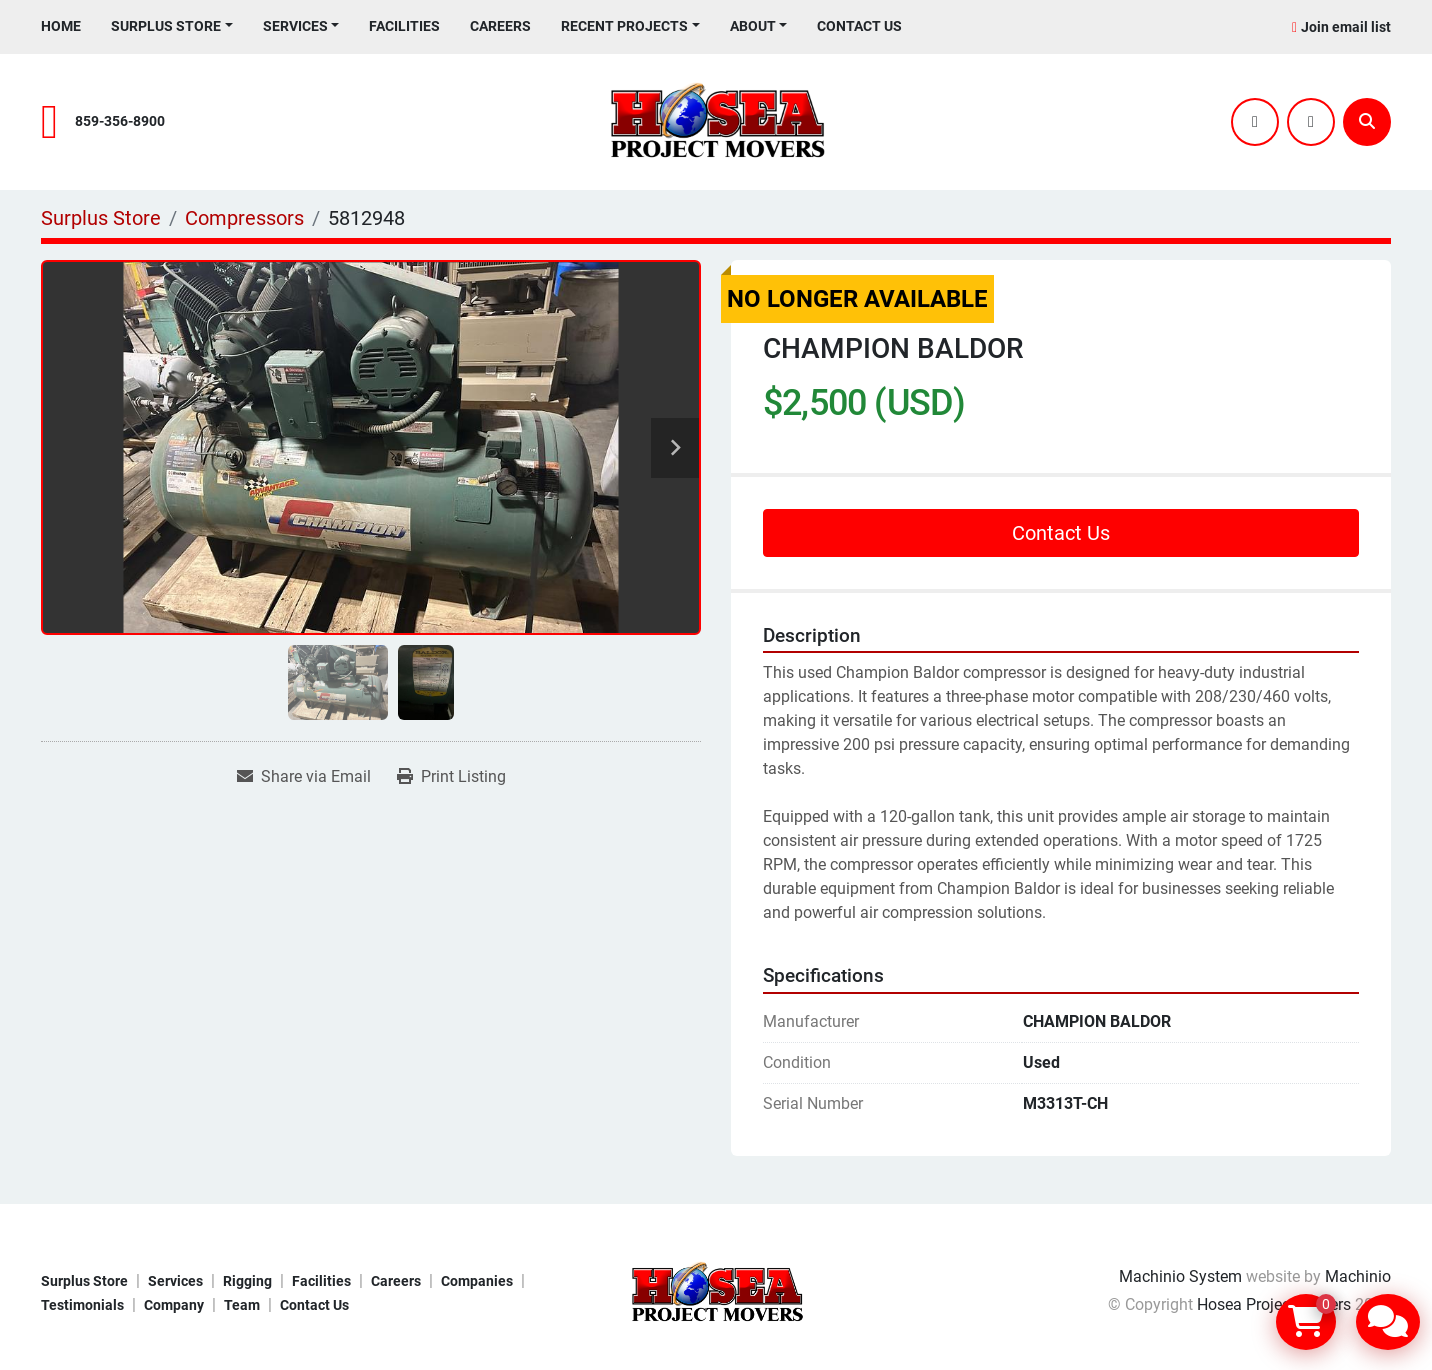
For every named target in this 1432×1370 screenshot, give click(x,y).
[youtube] (1311, 122)
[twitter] (1255, 122)
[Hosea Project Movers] (716, 1291)
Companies (477, 1281)
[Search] (1367, 122)
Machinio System (1180, 1276)
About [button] (753, 26)
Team (242, 1305)
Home (61, 26)
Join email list (1346, 27)
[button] (172, 26)
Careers (500, 26)
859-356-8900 (120, 121)
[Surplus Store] (101, 218)
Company (174, 1305)
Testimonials (82, 1305)
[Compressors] (244, 218)
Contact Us (859, 26)
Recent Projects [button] (624, 26)
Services (295, 26)
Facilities (404, 26)
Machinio (1358, 1276)
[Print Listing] (451, 777)
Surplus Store (166, 26)
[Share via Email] (304, 777)
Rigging (247, 1281)
